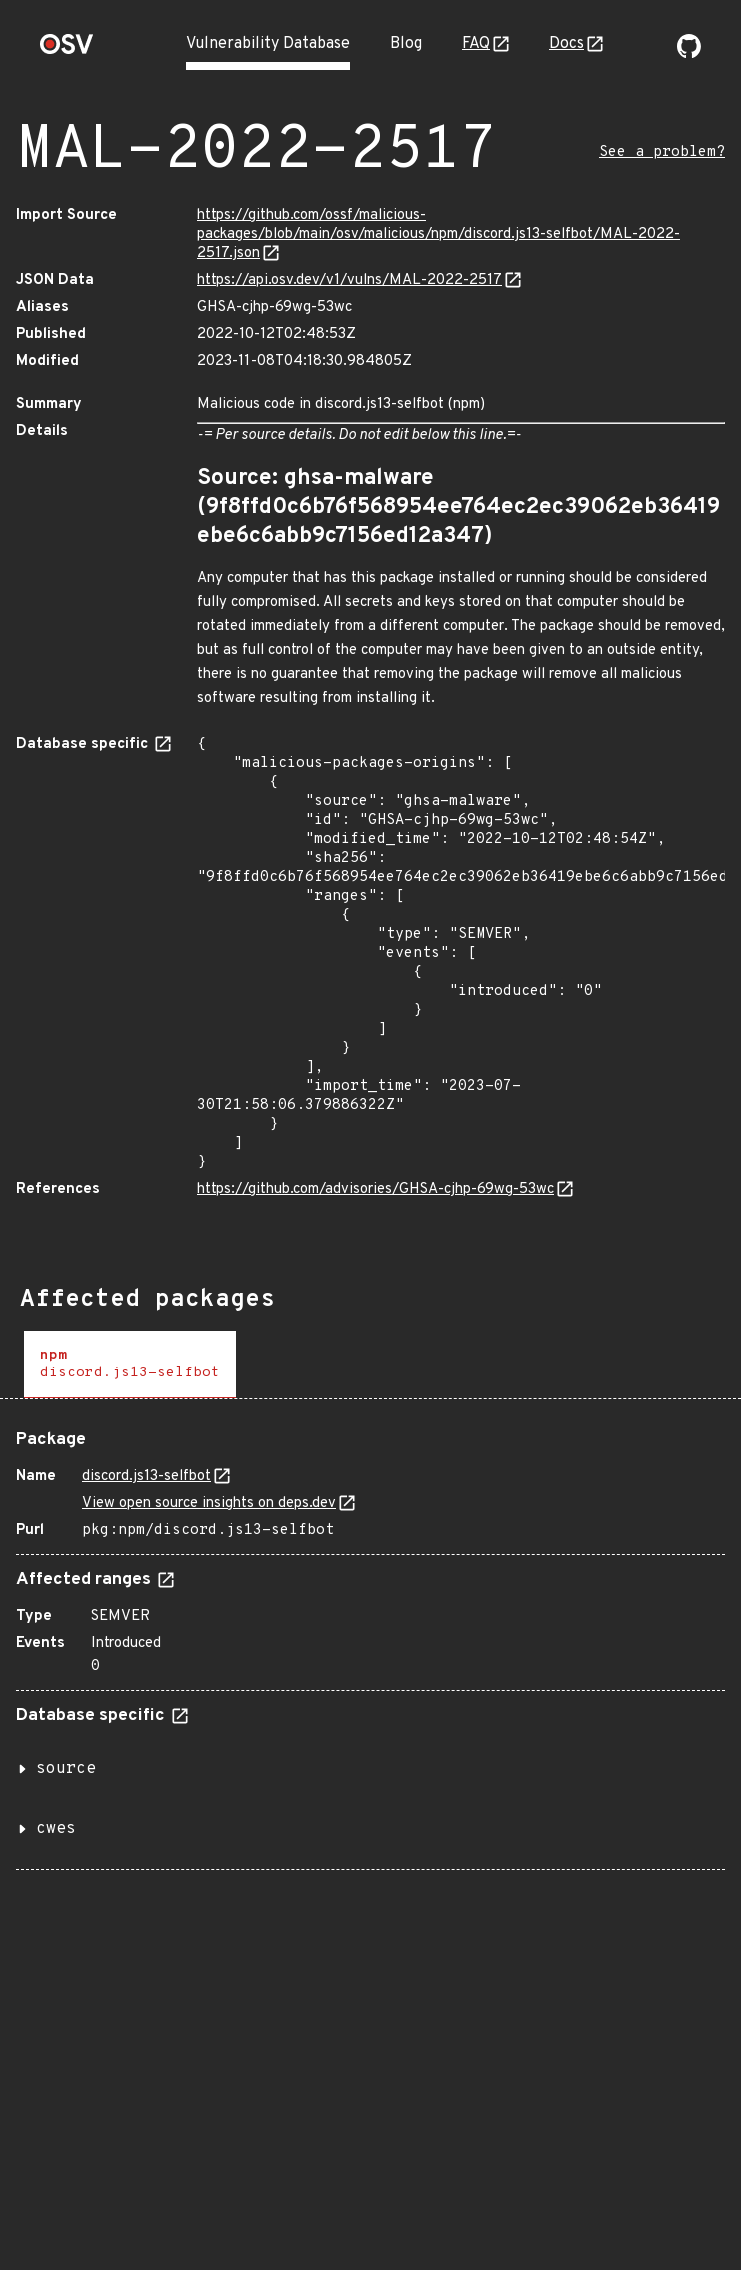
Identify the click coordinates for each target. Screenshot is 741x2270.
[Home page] (67, 50)
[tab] (130, 1364)
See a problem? (662, 152)
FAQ (476, 44)
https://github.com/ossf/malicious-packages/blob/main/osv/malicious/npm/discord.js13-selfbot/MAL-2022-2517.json (438, 234)
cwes (56, 1829)
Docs (566, 44)
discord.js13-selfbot (146, 1476)
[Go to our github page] (689, 54)
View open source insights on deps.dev (209, 1503)
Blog (406, 44)
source (66, 1769)
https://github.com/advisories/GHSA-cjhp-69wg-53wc (375, 1189)
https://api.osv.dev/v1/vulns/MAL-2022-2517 (349, 280)
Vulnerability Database (268, 44)
